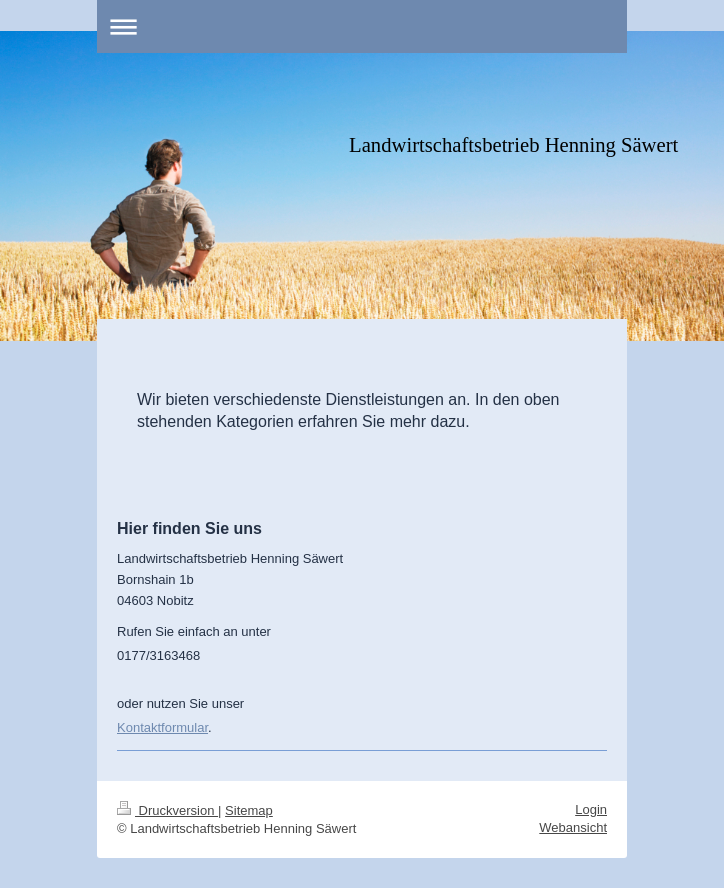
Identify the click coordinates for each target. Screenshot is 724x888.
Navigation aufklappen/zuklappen (362, 26)
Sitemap (249, 810)
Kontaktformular (162, 727)
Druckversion (167, 810)
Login (591, 809)
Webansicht (573, 827)
